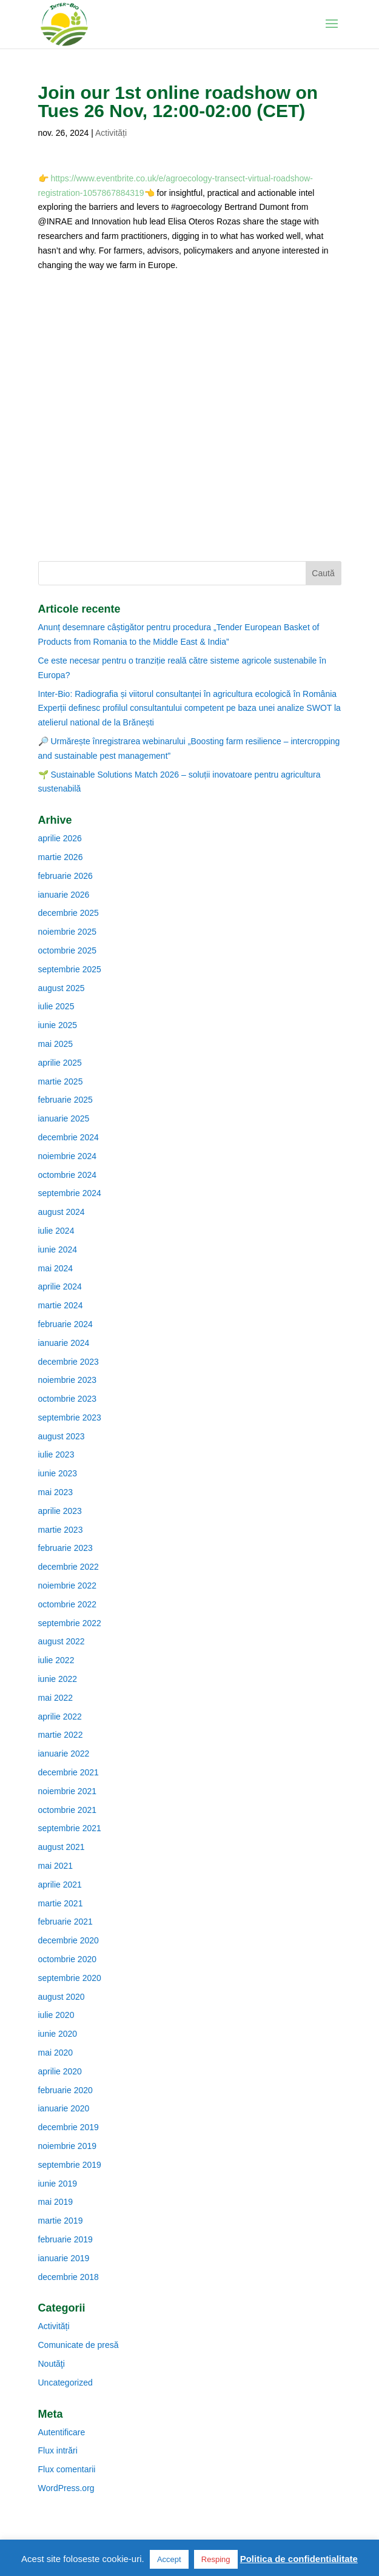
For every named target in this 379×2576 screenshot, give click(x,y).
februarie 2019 (65, 2239)
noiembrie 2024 (67, 1156)
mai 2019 (55, 2202)
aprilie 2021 (60, 1884)
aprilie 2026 (60, 838)
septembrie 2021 (69, 1828)
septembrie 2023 (69, 1417)
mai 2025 (55, 1044)
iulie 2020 (56, 2015)
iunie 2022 (58, 1679)
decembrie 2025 (68, 913)
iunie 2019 (58, 2183)
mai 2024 (55, 1268)
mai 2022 (55, 1698)
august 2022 (61, 1641)
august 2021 (61, 1847)
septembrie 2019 (69, 2165)
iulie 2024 (56, 1231)
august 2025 (61, 988)
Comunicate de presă (78, 2345)
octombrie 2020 (67, 1959)
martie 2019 (60, 2220)
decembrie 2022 (68, 1567)
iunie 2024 (58, 1249)
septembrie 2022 (69, 1623)
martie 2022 (60, 1735)
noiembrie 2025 (67, 932)
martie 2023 (60, 1530)
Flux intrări (58, 2450)
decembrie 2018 (68, 2277)
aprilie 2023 (60, 1511)
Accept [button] (169, 2559)
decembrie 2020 (68, 1940)
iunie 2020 (58, 2034)
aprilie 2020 (60, 2071)
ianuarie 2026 (64, 895)
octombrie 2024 (67, 1175)
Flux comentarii (67, 2469)
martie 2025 (60, 1081)
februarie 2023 (65, 1548)
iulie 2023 (56, 1454)
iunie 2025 (58, 1025)
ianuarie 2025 (64, 1118)
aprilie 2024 (60, 1286)
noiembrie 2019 (67, 2146)
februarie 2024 (65, 1324)
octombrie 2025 (67, 950)
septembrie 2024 (69, 1193)
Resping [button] (215, 2559)
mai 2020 (55, 2052)
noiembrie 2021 (67, 1791)
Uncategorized (65, 2382)
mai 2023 (55, 1492)
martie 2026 (60, 857)
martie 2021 (60, 1903)
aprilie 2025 (60, 1063)
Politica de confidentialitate (299, 2559)
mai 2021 (55, 1866)
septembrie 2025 (69, 969)
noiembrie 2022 (67, 1585)
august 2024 (61, 1212)
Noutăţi (51, 2364)
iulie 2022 (56, 1660)
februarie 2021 (65, 1921)
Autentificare (62, 2432)
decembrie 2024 (68, 1137)
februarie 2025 (65, 1100)
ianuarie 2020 (64, 2108)
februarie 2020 (65, 2090)
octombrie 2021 (67, 1810)
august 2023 (61, 1436)
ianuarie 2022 (64, 1753)
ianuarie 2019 (64, 2258)
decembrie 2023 (68, 1362)
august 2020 (61, 1997)
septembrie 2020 (69, 1978)
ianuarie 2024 (64, 1343)
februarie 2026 (65, 876)
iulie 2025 (56, 1006)
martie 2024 (60, 1305)
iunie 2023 (58, 1473)
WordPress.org (66, 2488)
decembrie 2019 (68, 2127)
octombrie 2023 (67, 1399)
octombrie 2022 (67, 1604)
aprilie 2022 (60, 1716)
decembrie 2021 (68, 1772)
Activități (111, 133)
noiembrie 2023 (67, 1380)
